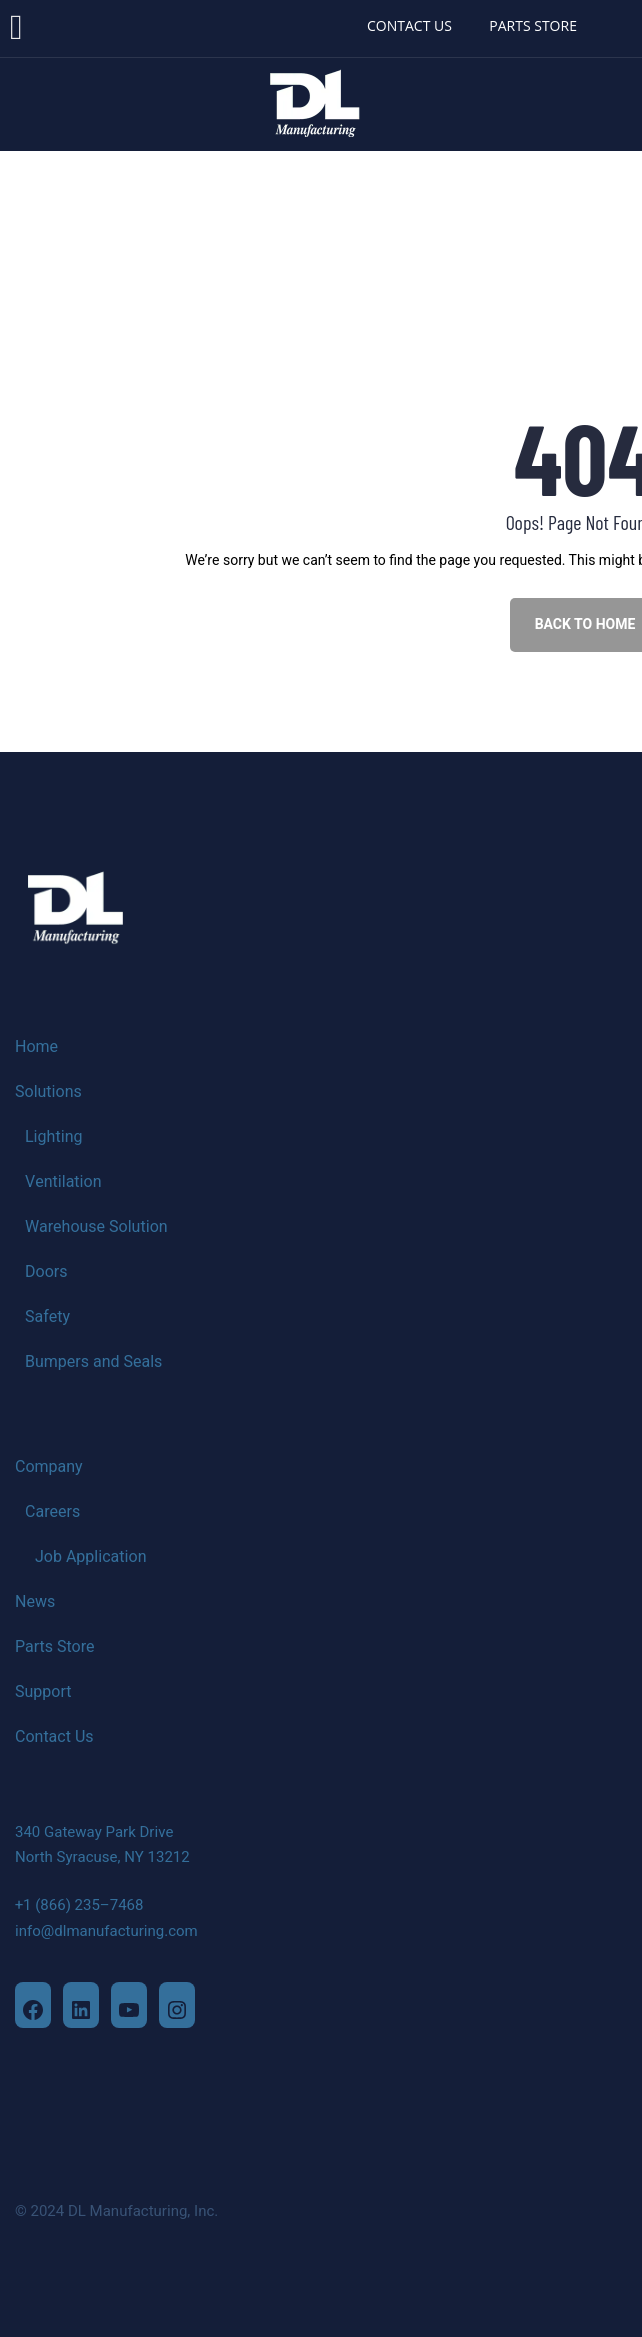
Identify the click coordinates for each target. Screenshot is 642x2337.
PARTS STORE (533, 25)
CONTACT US (409, 25)
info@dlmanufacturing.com (106, 1931)
